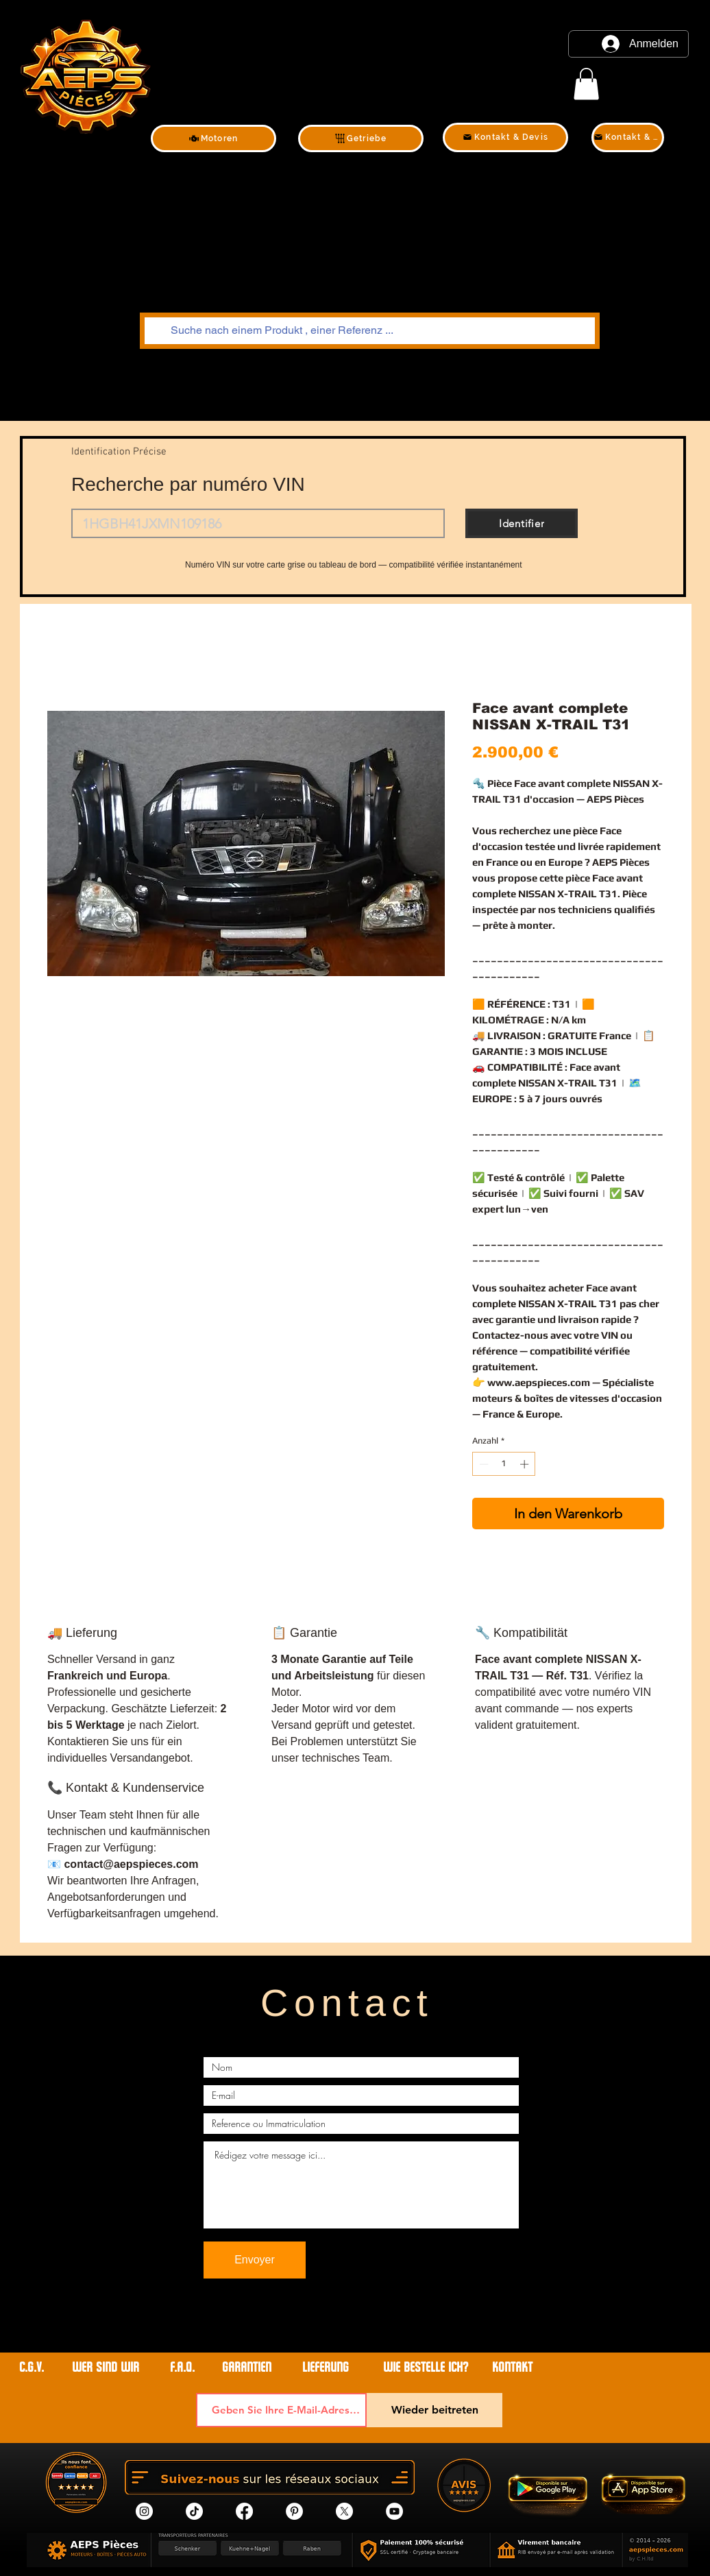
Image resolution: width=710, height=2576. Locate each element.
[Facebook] (244, 2511)
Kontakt (512, 2367)
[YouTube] (394, 2511)
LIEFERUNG (325, 2367)
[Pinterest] (294, 2511)
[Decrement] (482, 1464)
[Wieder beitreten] (434, 2410)
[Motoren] (213, 138)
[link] (586, 84)
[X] (344, 2511)
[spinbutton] (504, 1464)
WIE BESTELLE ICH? (425, 2367)
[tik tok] (194, 2511)
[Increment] (525, 1464)
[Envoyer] (255, 2260)
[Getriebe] (361, 138)
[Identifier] (521, 523)
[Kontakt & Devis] (505, 137)
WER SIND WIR (107, 2367)
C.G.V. (31, 2367)
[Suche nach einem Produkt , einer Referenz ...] (368, 330)
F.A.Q (181, 2367)
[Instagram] (144, 2511)
